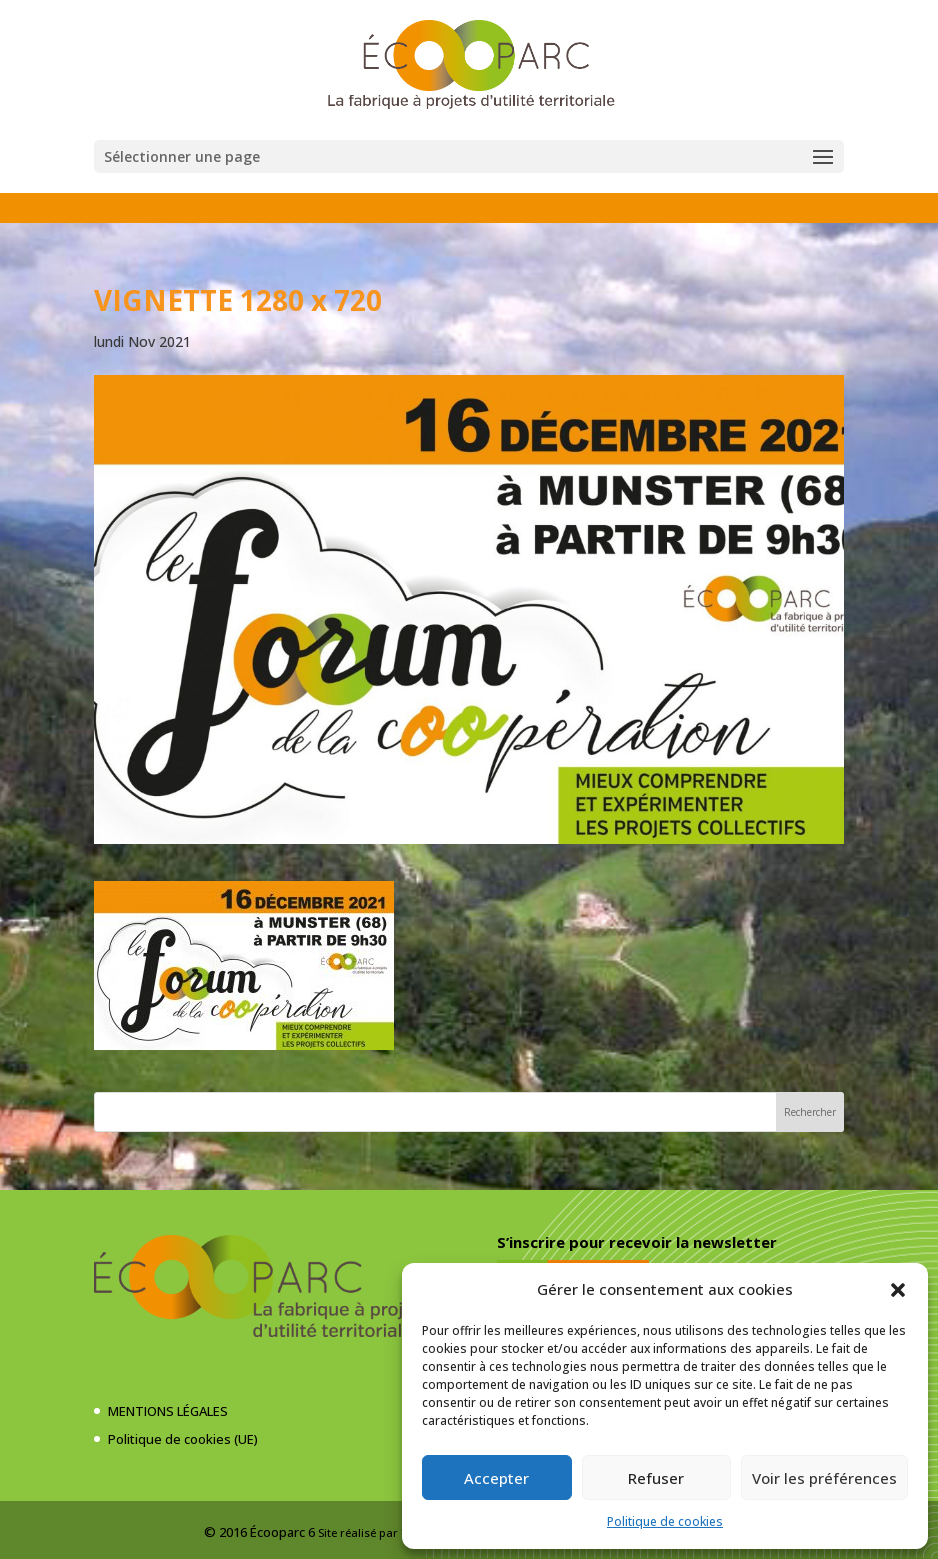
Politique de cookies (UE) (183, 1439)
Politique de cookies (665, 1521)
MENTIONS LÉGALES (168, 1411)
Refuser (656, 1478)
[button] (898, 1290)
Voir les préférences (824, 1478)
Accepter (496, 1478)
